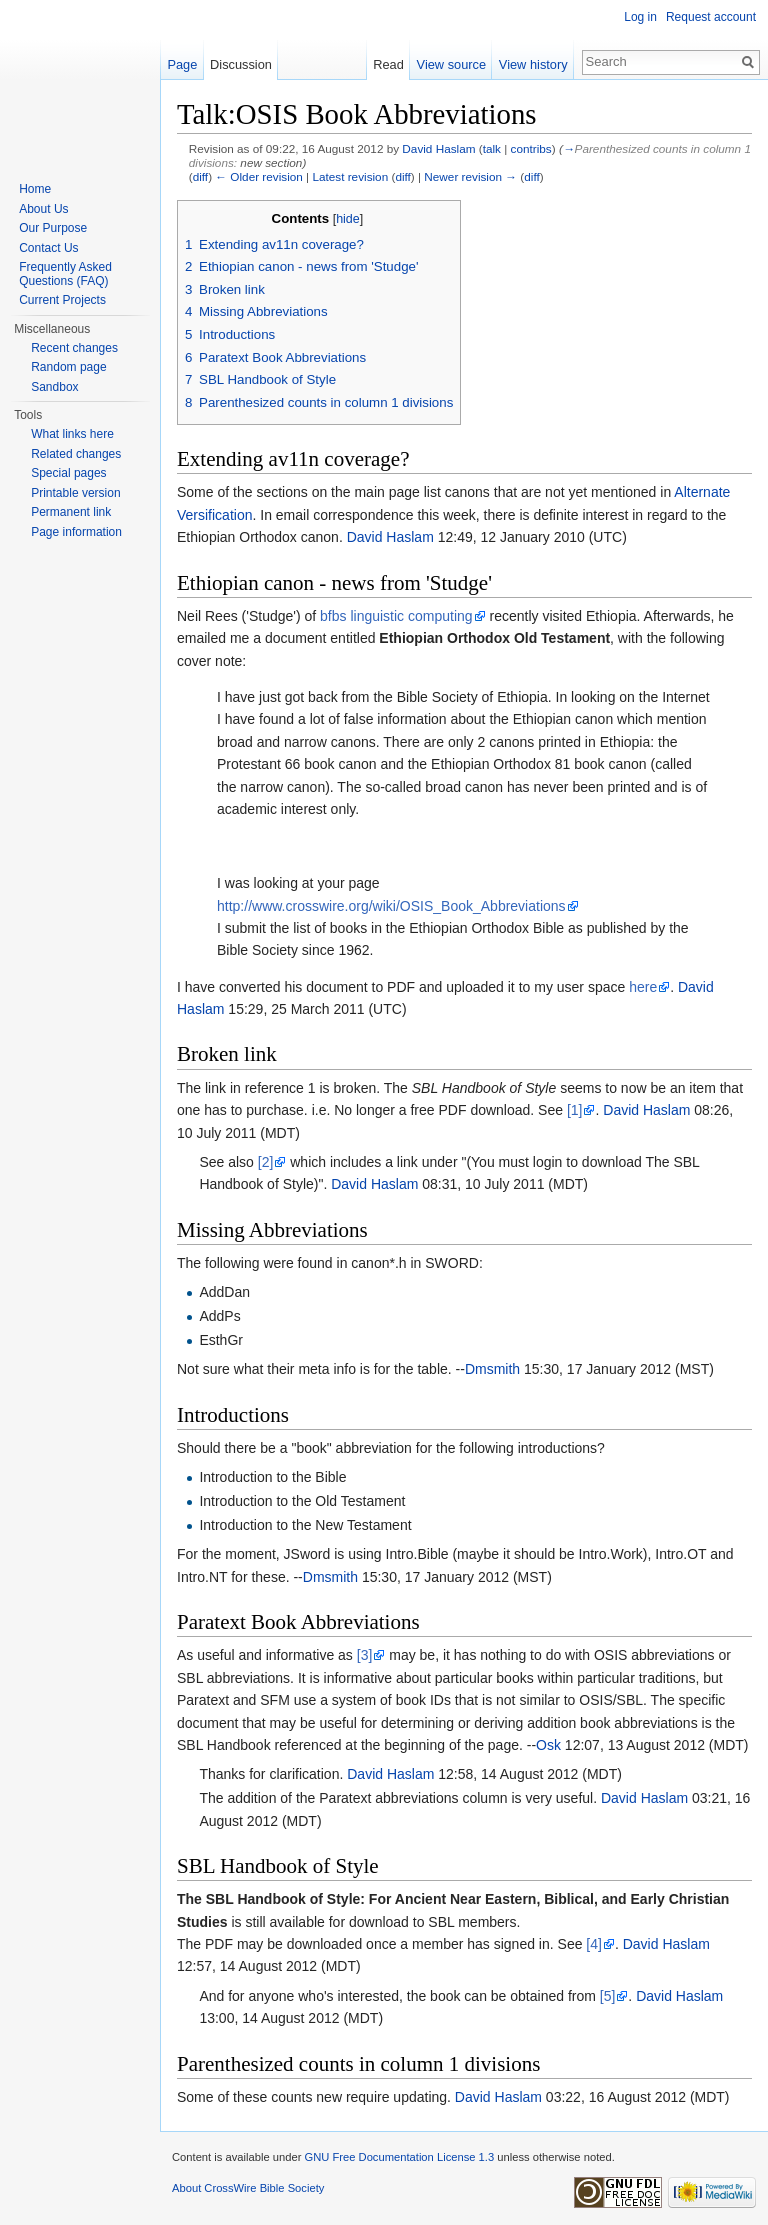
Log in (640, 17)
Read (388, 64)
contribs (531, 148)
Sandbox (54, 387)
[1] (575, 1110)
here (643, 987)
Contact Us (48, 248)
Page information (76, 532)
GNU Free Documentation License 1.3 (399, 2157)
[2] (266, 1162)
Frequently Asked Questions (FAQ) (65, 274)
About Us (43, 209)
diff (200, 176)
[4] (594, 1944)
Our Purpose (53, 228)
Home (35, 189)
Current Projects (62, 300)
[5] (608, 1996)
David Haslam (438, 148)
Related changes (76, 454)
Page (182, 64)
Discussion (241, 64)
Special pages (68, 473)
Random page (68, 367)
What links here (72, 434)
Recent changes (74, 348)
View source (451, 64)
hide (348, 219)
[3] (365, 1655)
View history (533, 64)
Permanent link (71, 512)
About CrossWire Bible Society (248, 2188)
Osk (548, 1745)
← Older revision (259, 176)
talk (492, 148)
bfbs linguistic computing (396, 616)
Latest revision (350, 176)
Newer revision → (470, 176)
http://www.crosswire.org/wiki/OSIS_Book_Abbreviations (391, 906)
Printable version (75, 493)
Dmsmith (492, 1369)
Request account (711, 17)
